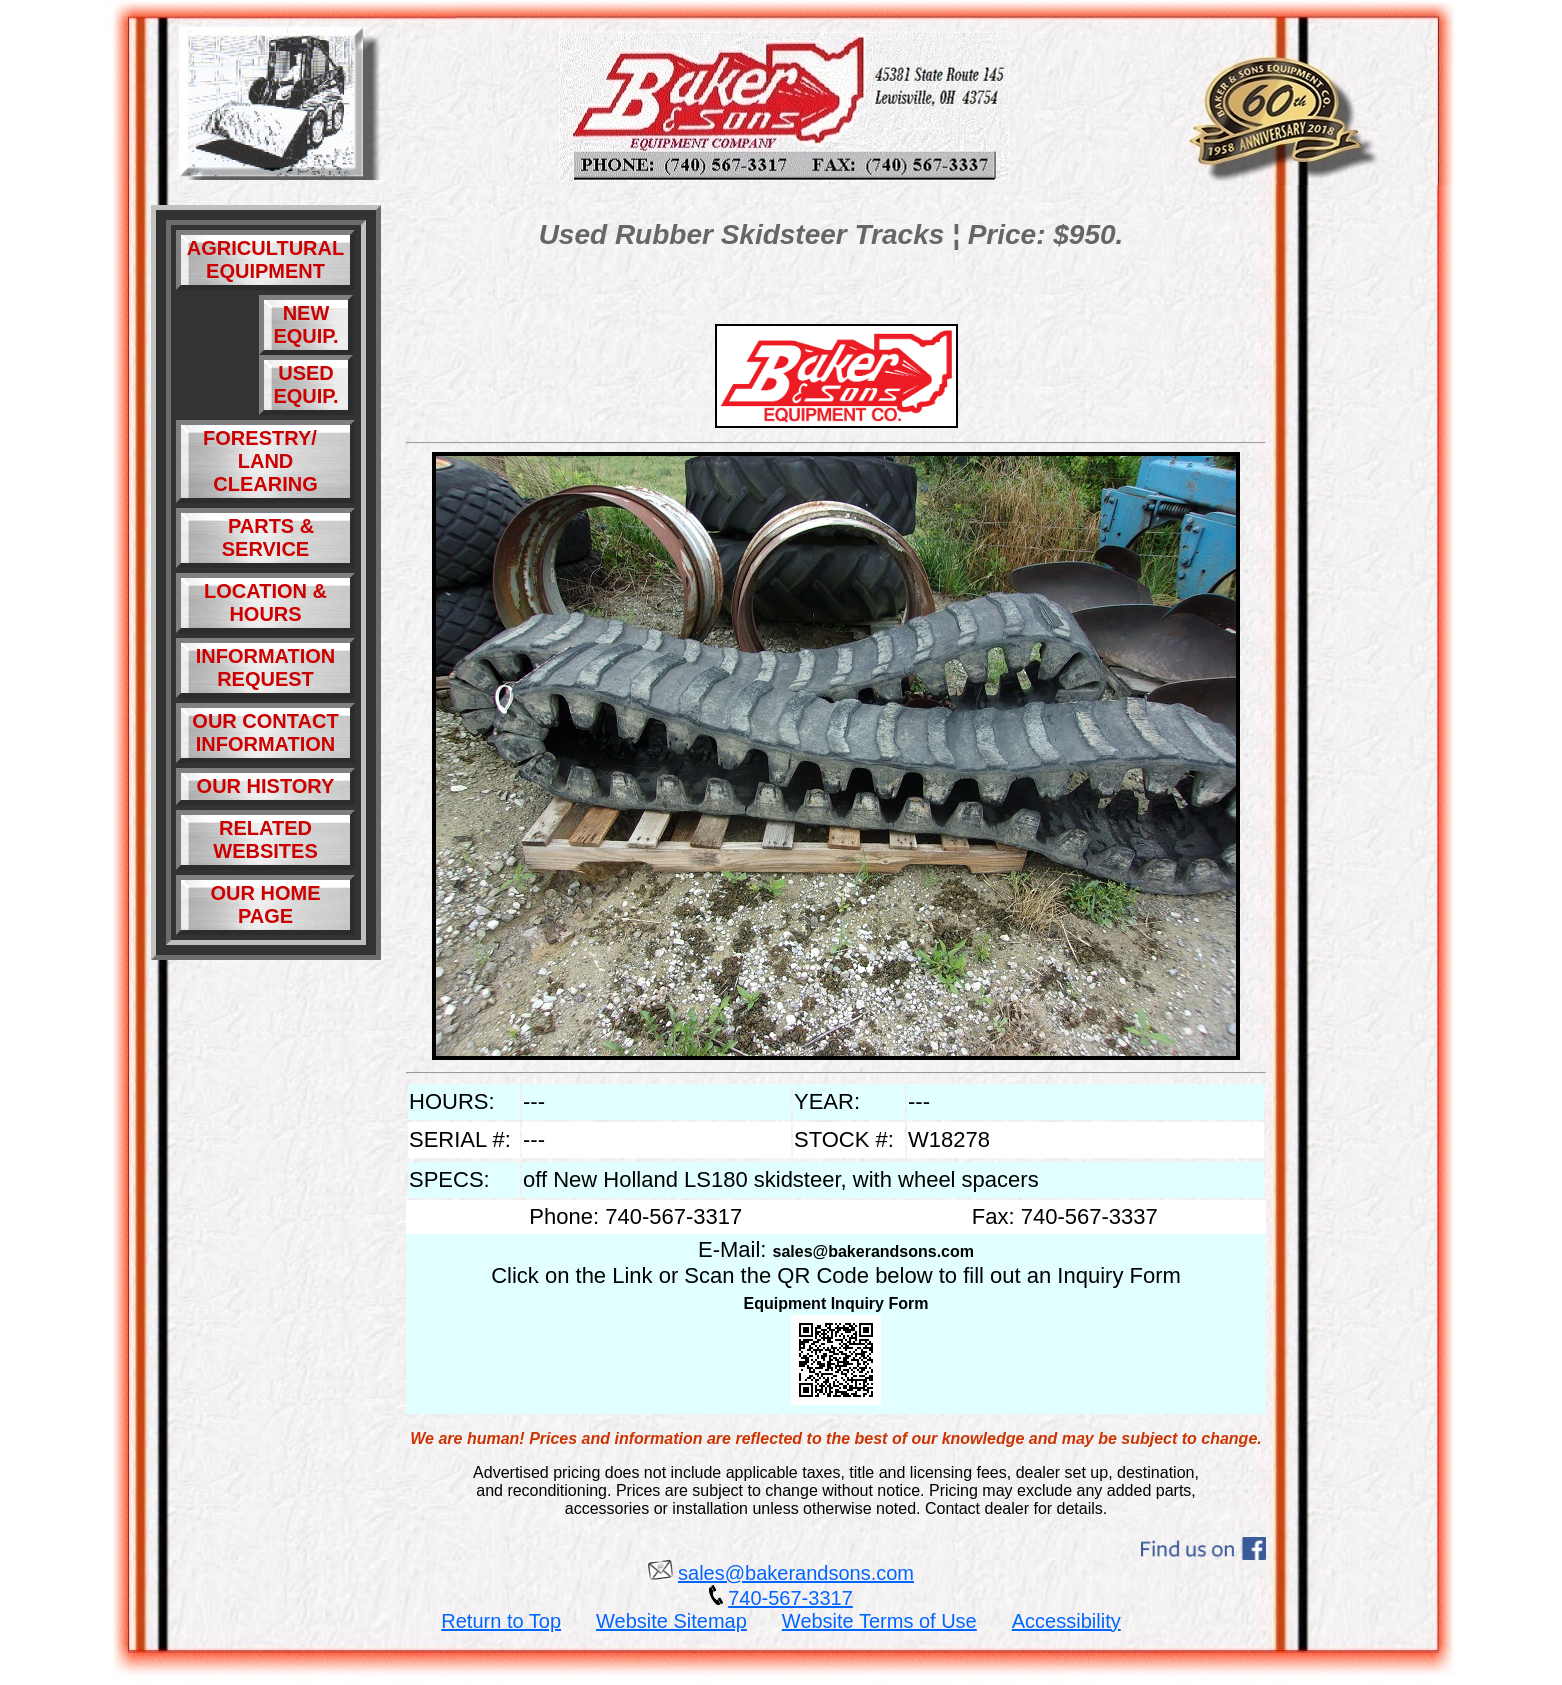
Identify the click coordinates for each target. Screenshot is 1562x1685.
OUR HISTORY (266, 786)
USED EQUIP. (305, 384)
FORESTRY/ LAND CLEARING (265, 461)
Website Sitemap (671, 1621)
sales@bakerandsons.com (873, 1251)
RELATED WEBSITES (265, 839)
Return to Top (501, 1621)
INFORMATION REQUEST (266, 667)
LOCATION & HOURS (265, 602)
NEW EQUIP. (305, 324)
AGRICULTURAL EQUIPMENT (265, 259)
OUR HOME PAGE (266, 904)
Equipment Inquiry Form (836, 1303)
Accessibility (1066, 1621)
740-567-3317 (790, 1598)
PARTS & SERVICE (265, 537)
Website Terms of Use (879, 1621)
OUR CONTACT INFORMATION (265, 732)
